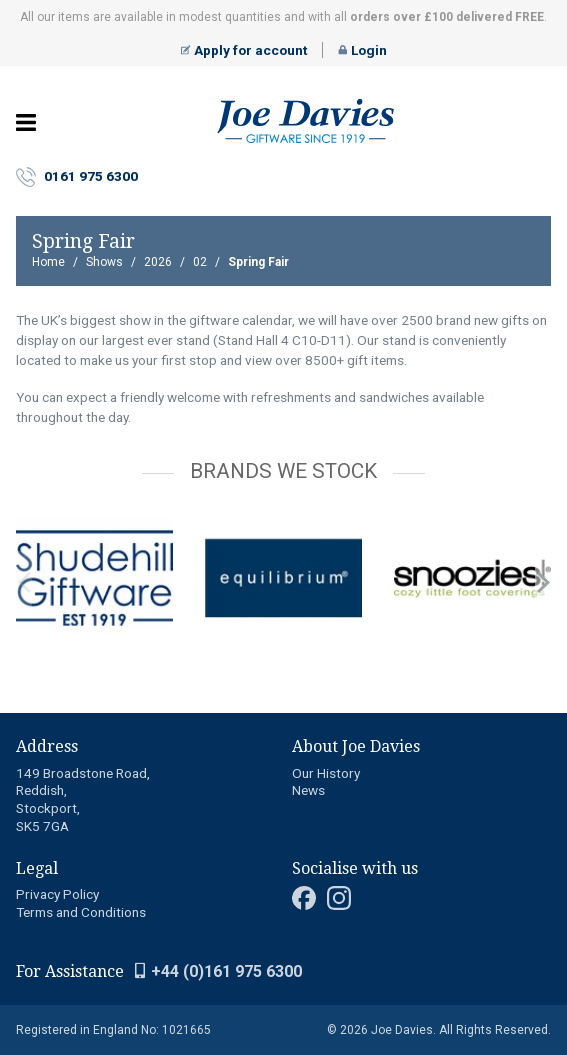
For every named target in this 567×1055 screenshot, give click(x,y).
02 (200, 262)
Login (362, 50)
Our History (326, 773)
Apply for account (244, 50)
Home (48, 262)
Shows (104, 262)
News (308, 790)
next (543, 583)
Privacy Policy (57, 894)
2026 (158, 262)
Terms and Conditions (81, 912)
